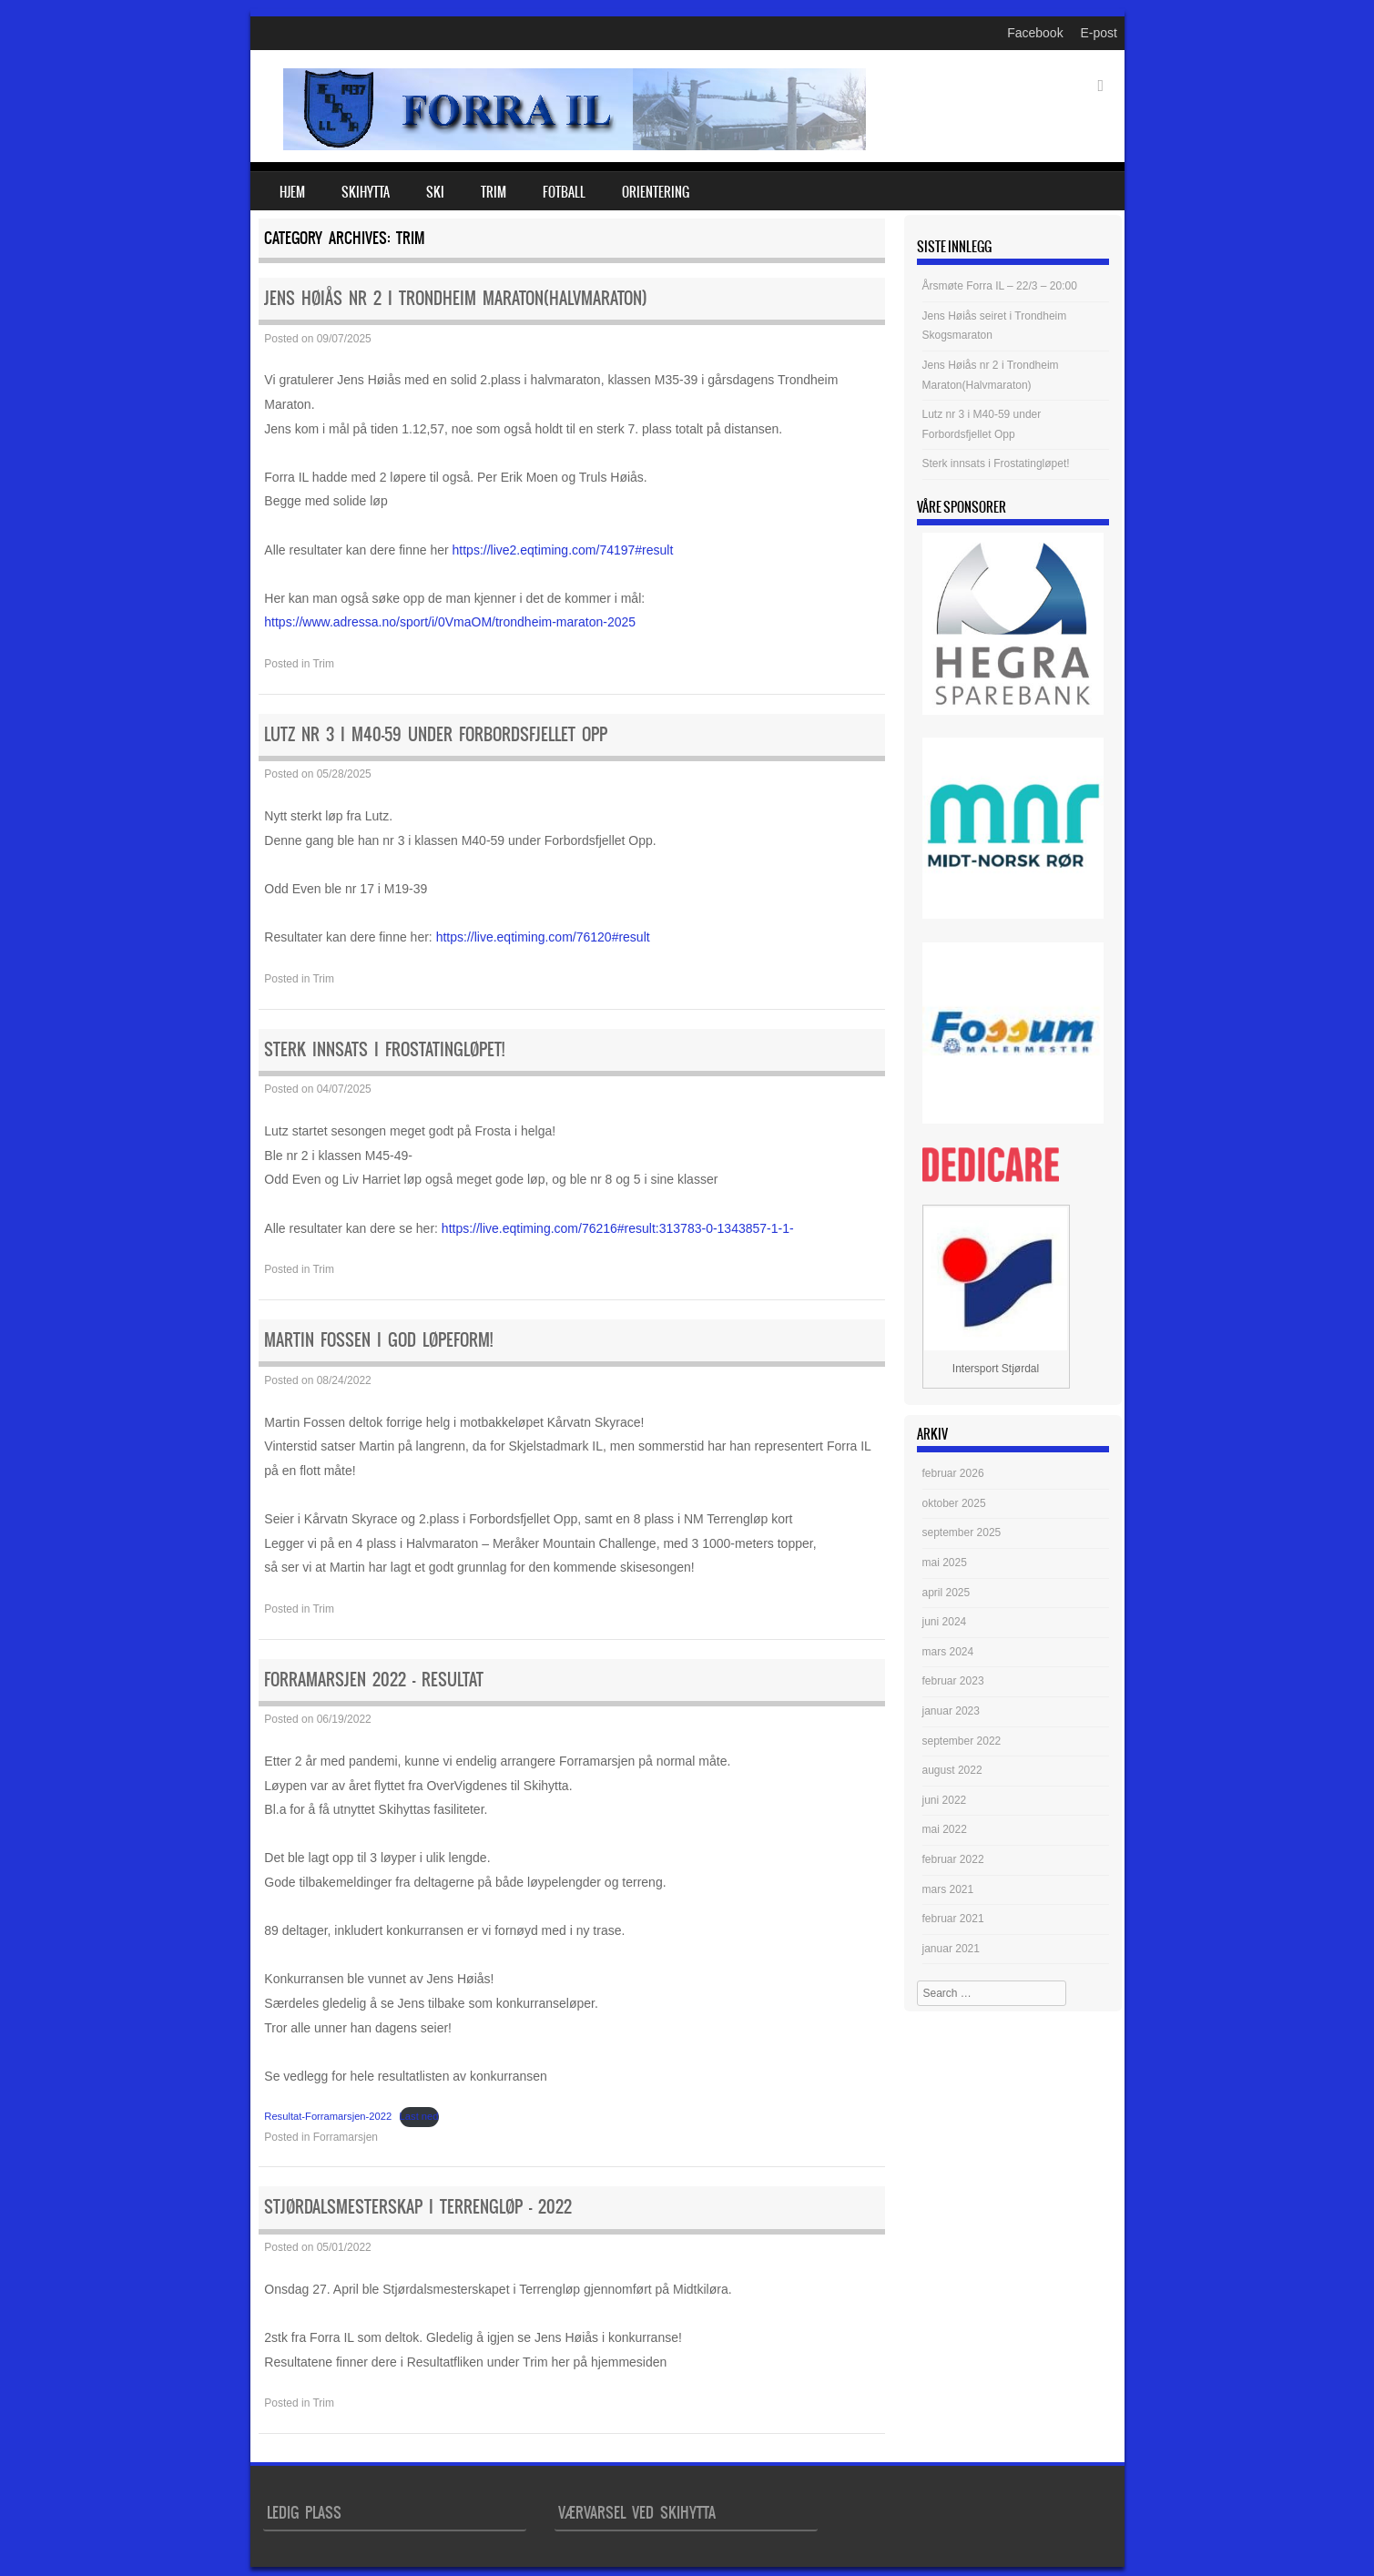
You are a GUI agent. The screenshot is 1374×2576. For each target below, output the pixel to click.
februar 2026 (953, 1473)
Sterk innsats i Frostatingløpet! (384, 1049)
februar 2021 (953, 1918)
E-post (1099, 32)
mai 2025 (944, 1562)
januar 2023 (951, 1711)
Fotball (564, 192)
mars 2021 (948, 1889)
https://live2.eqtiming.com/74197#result (563, 550)
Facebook (1035, 32)
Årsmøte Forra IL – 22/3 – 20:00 (999, 286)
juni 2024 (944, 1621)
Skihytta (365, 192)
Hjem (292, 192)
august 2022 (952, 1770)
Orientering (655, 192)
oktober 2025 (954, 1503)
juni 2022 (944, 1800)
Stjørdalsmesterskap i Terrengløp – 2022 (418, 2206)
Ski (435, 192)
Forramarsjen (345, 2137)
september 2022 (962, 1741)
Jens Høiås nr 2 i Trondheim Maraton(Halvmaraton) (455, 298)
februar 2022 (953, 1859)
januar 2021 (951, 1948)
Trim (493, 192)
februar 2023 (953, 1681)
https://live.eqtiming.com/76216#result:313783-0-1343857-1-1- (618, 1228)
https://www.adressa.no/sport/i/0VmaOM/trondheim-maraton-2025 (450, 622)
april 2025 (946, 1592)
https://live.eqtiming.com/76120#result (543, 937)
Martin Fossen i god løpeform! (378, 1340)
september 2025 (962, 1532)
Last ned (419, 2116)
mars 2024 (948, 1651)
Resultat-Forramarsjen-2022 (328, 2116)
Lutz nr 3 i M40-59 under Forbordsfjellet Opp (435, 734)
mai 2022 (944, 1829)
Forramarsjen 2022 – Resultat (373, 1679)
